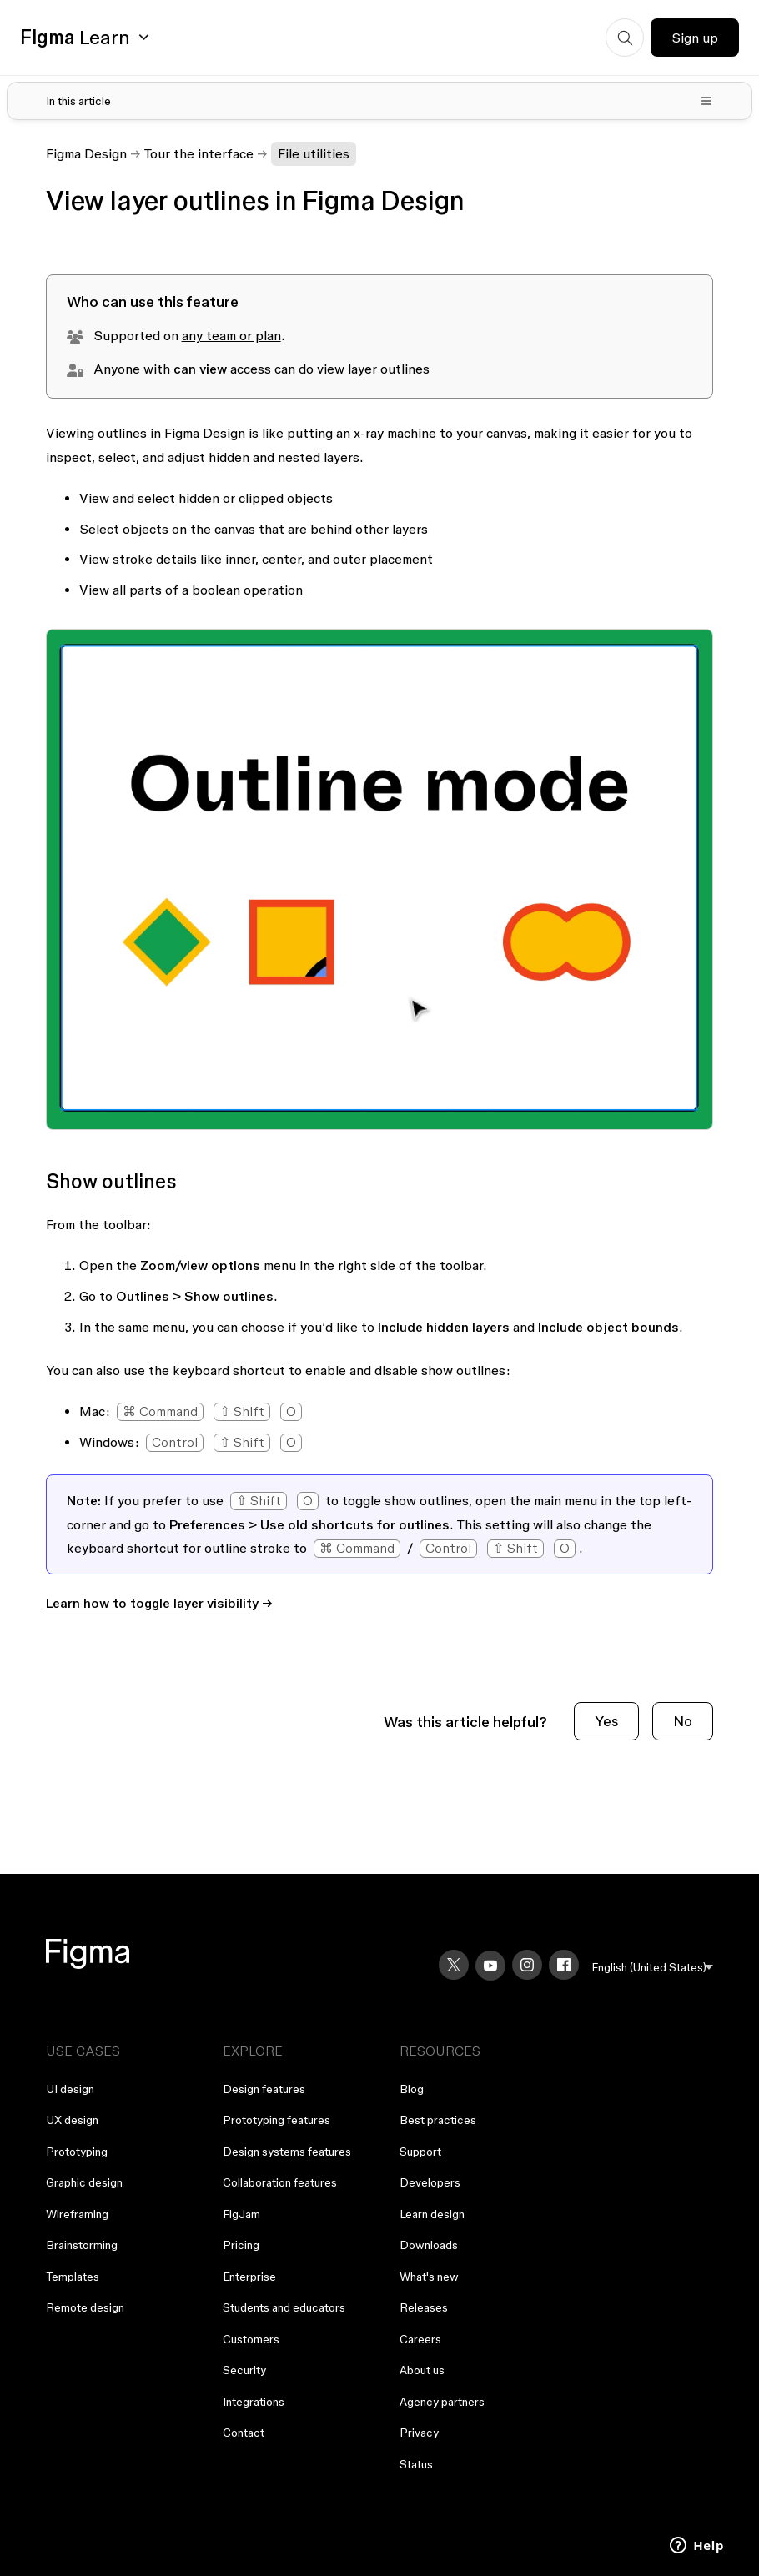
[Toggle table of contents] (380, 101)
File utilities (313, 153)
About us (422, 2370)
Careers (420, 2339)
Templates (72, 2276)
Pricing (241, 2245)
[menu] (652, 1967)
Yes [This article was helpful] (606, 1721)
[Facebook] (564, 1965)
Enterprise (249, 2276)
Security (244, 2370)
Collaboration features (280, 2182)
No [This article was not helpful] (682, 1721)
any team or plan (231, 335)
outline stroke (247, 1547)
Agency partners (442, 2401)
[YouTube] (490, 1966)
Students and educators (284, 2307)
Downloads (429, 2245)
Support (420, 2151)
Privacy (419, 2432)
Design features (264, 2089)
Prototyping (77, 2151)
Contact (243, 2432)
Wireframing (77, 2214)
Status (416, 2464)
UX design (72, 2120)
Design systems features (287, 2151)
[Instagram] (527, 1965)
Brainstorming (82, 2245)
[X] (454, 1965)
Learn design (432, 2214)
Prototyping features (276, 2120)
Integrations (253, 2401)
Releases (424, 2307)
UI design (70, 2089)
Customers (251, 2339)
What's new (429, 2276)
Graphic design (84, 2182)
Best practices (438, 2120)
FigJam (241, 2214)
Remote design (85, 2307)
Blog (412, 2089)
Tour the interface (199, 153)
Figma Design (86, 153)
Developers (430, 2182)
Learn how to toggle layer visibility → (159, 1602)
